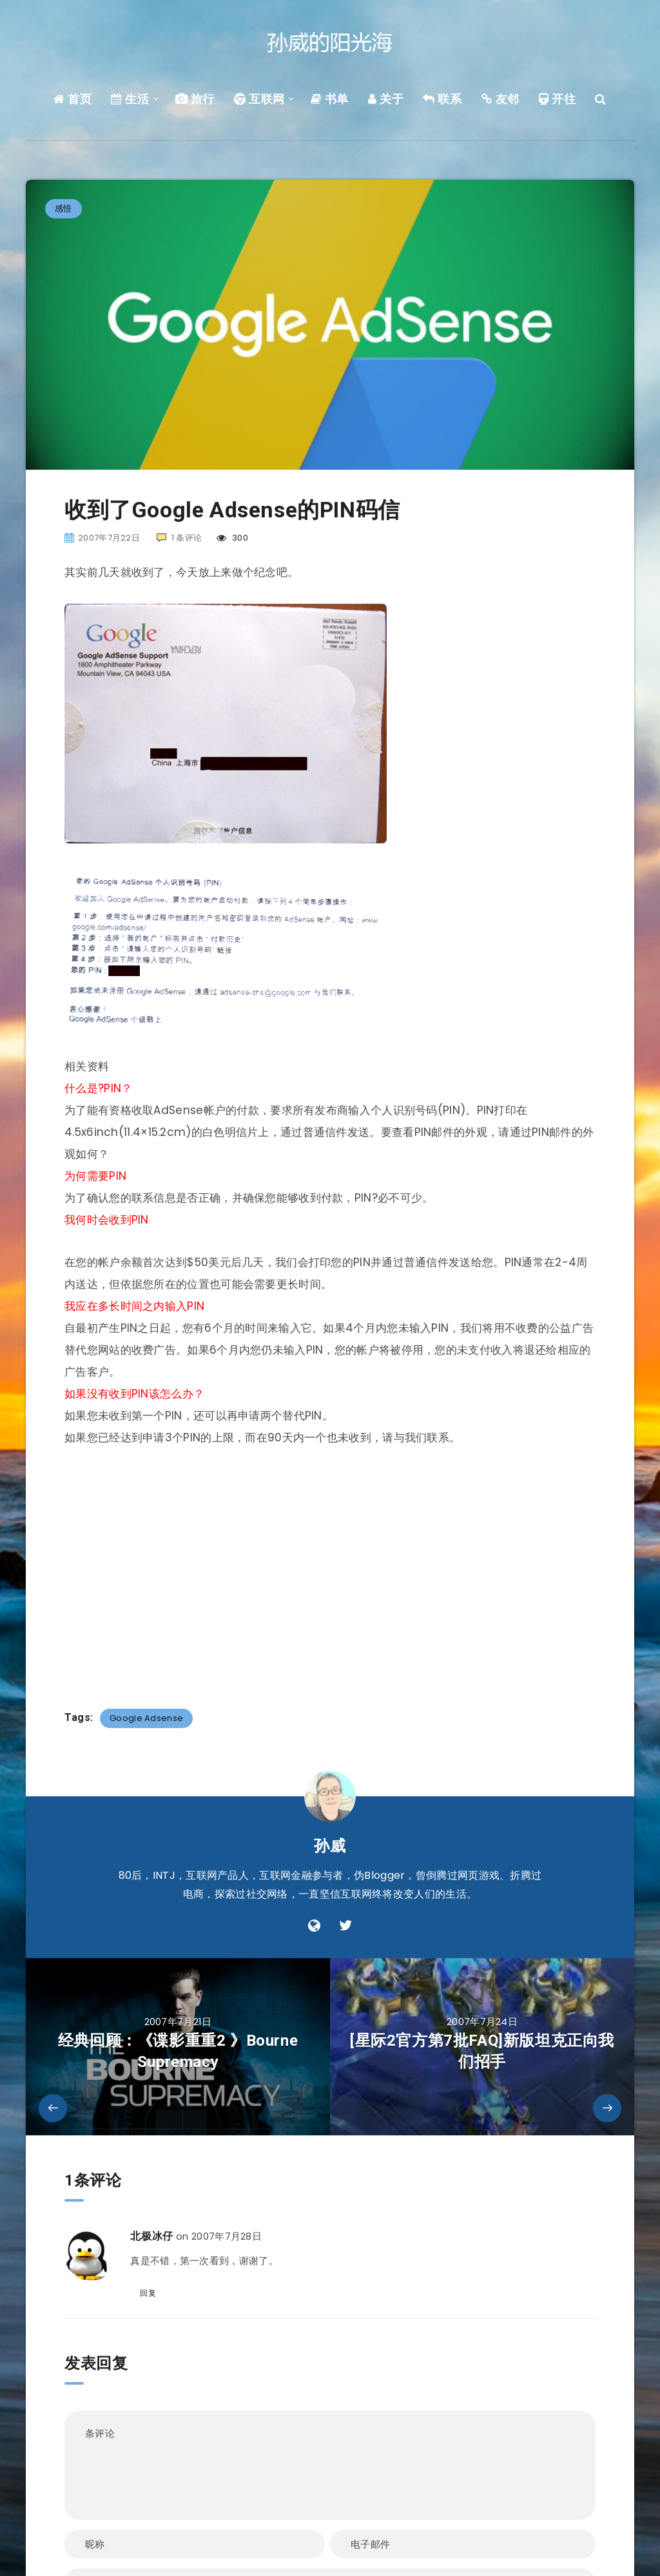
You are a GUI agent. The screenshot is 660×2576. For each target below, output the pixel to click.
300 (232, 538)
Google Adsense (146, 1718)
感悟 (63, 208)
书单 (330, 99)
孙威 (329, 1846)
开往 (557, 99)
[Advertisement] (330, 1570)
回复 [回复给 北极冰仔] (148, 2292)
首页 (72, 99)
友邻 (500, 99)
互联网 (259, 99)
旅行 (195, 99)
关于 (385, 99)
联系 (442, 99)
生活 (130, 99)
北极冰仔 (151, 2236)
